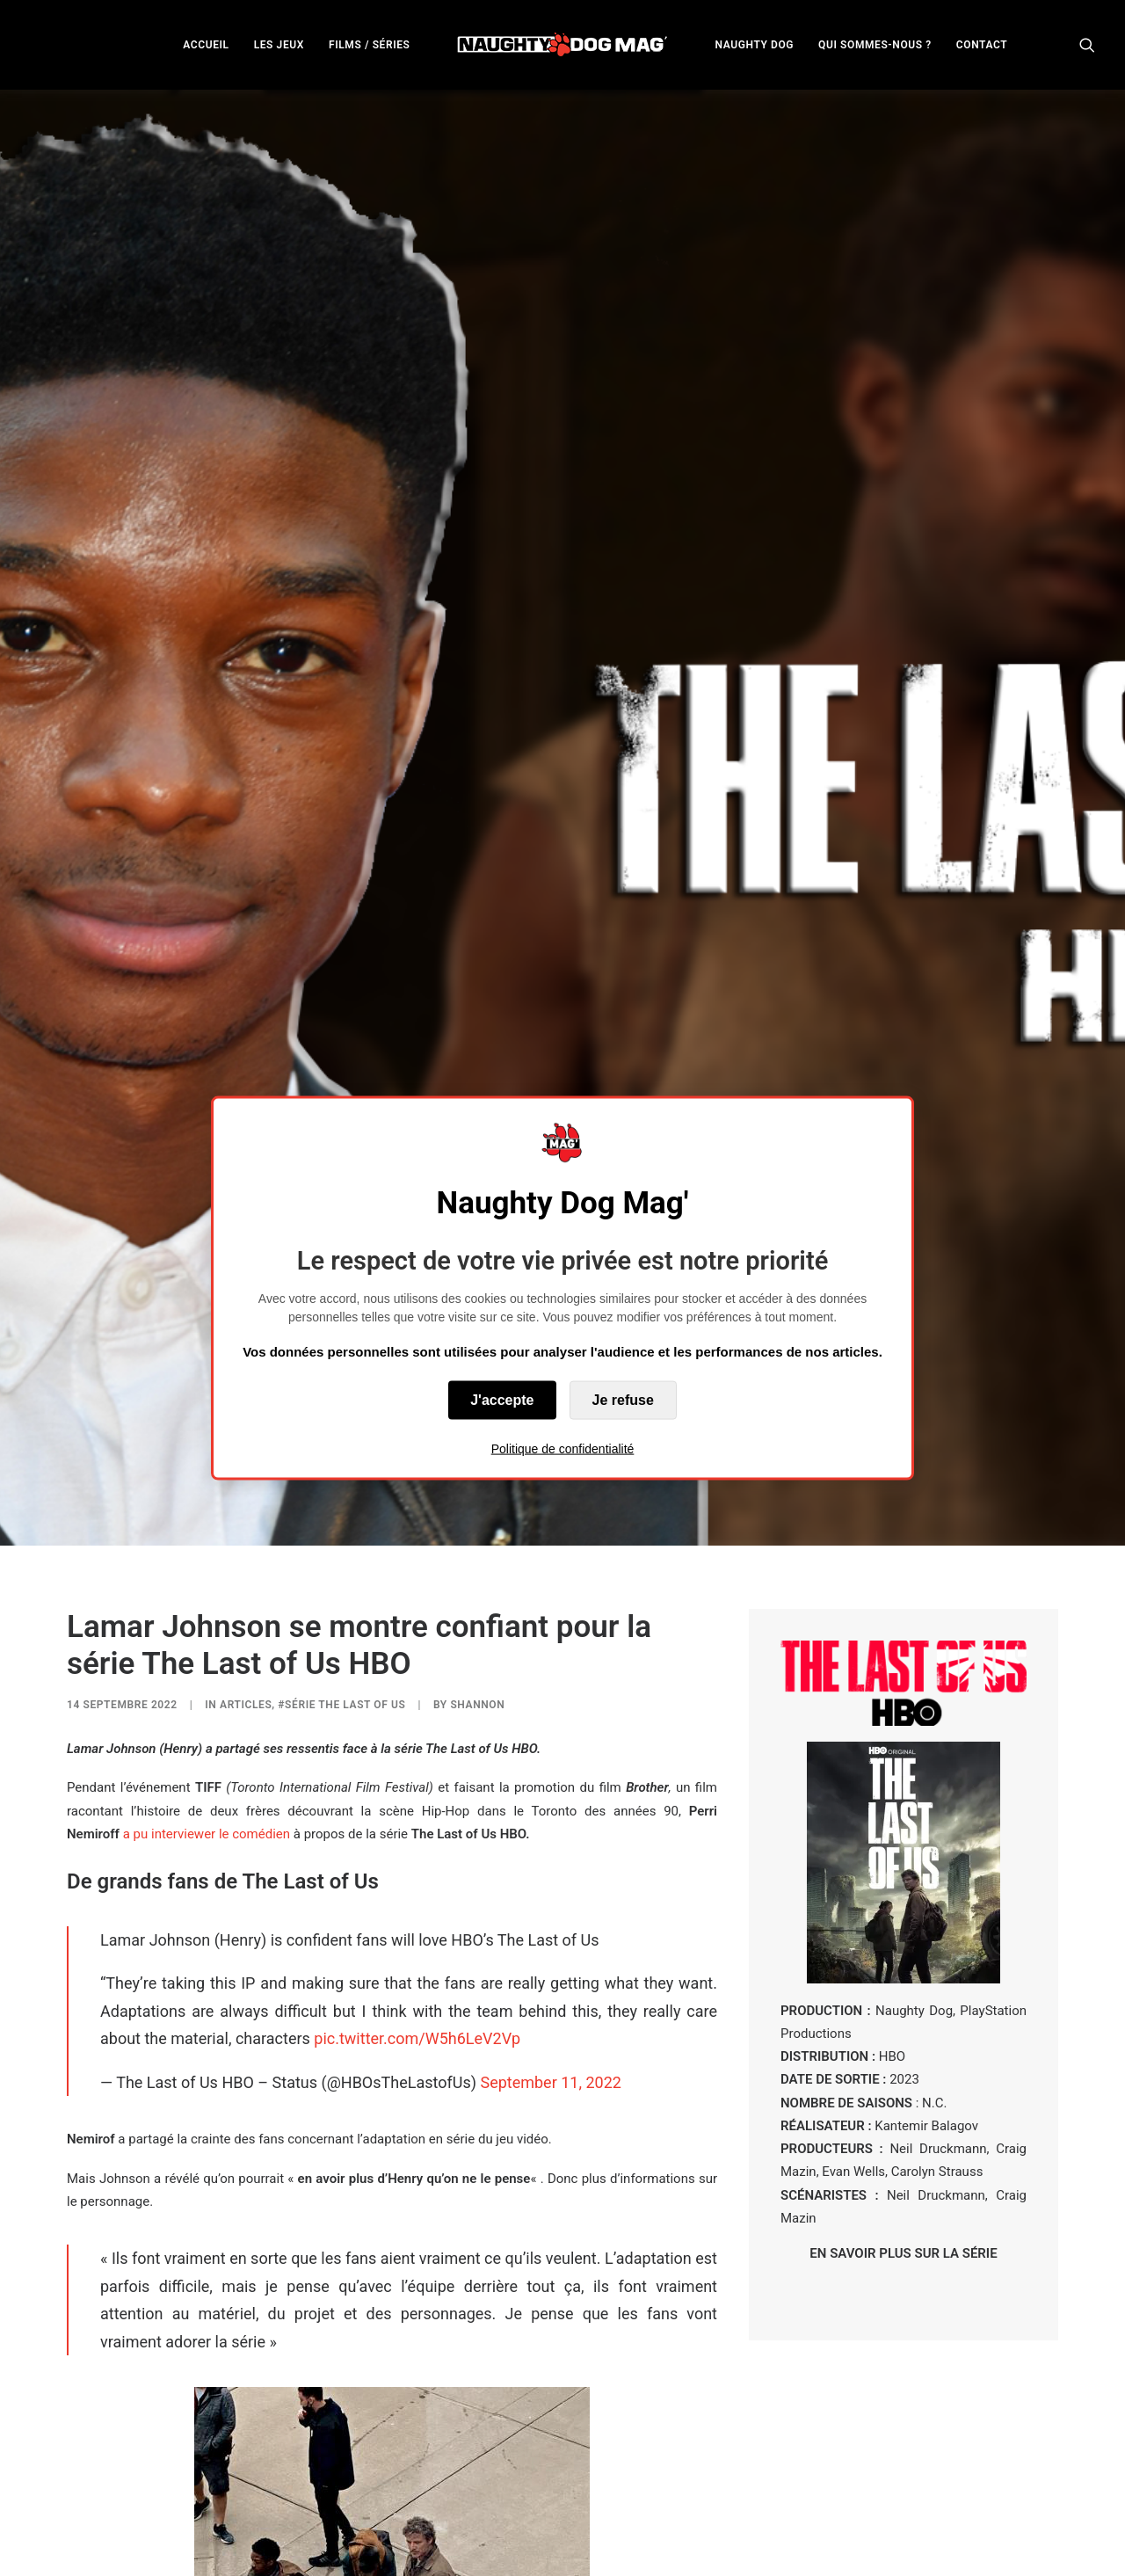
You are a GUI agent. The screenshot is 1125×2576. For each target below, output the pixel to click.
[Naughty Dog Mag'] (562, 44)
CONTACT (981, 45)
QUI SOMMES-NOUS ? (875, 45)
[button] (1087, 44)
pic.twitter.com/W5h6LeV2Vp (417, 1893)
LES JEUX (279, 45)
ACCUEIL (206, 45)
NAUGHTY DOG (755, 45)
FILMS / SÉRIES (369, 45)
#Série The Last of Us (341, 1560)
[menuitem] (206, 44)
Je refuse (623, 1399)
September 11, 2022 (550, 1936)
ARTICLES (246, 1560)
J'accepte (501, 1399)
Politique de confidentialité (563, 1448)
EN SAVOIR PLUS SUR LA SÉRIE (903, 2108)
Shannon (477, 1560)
